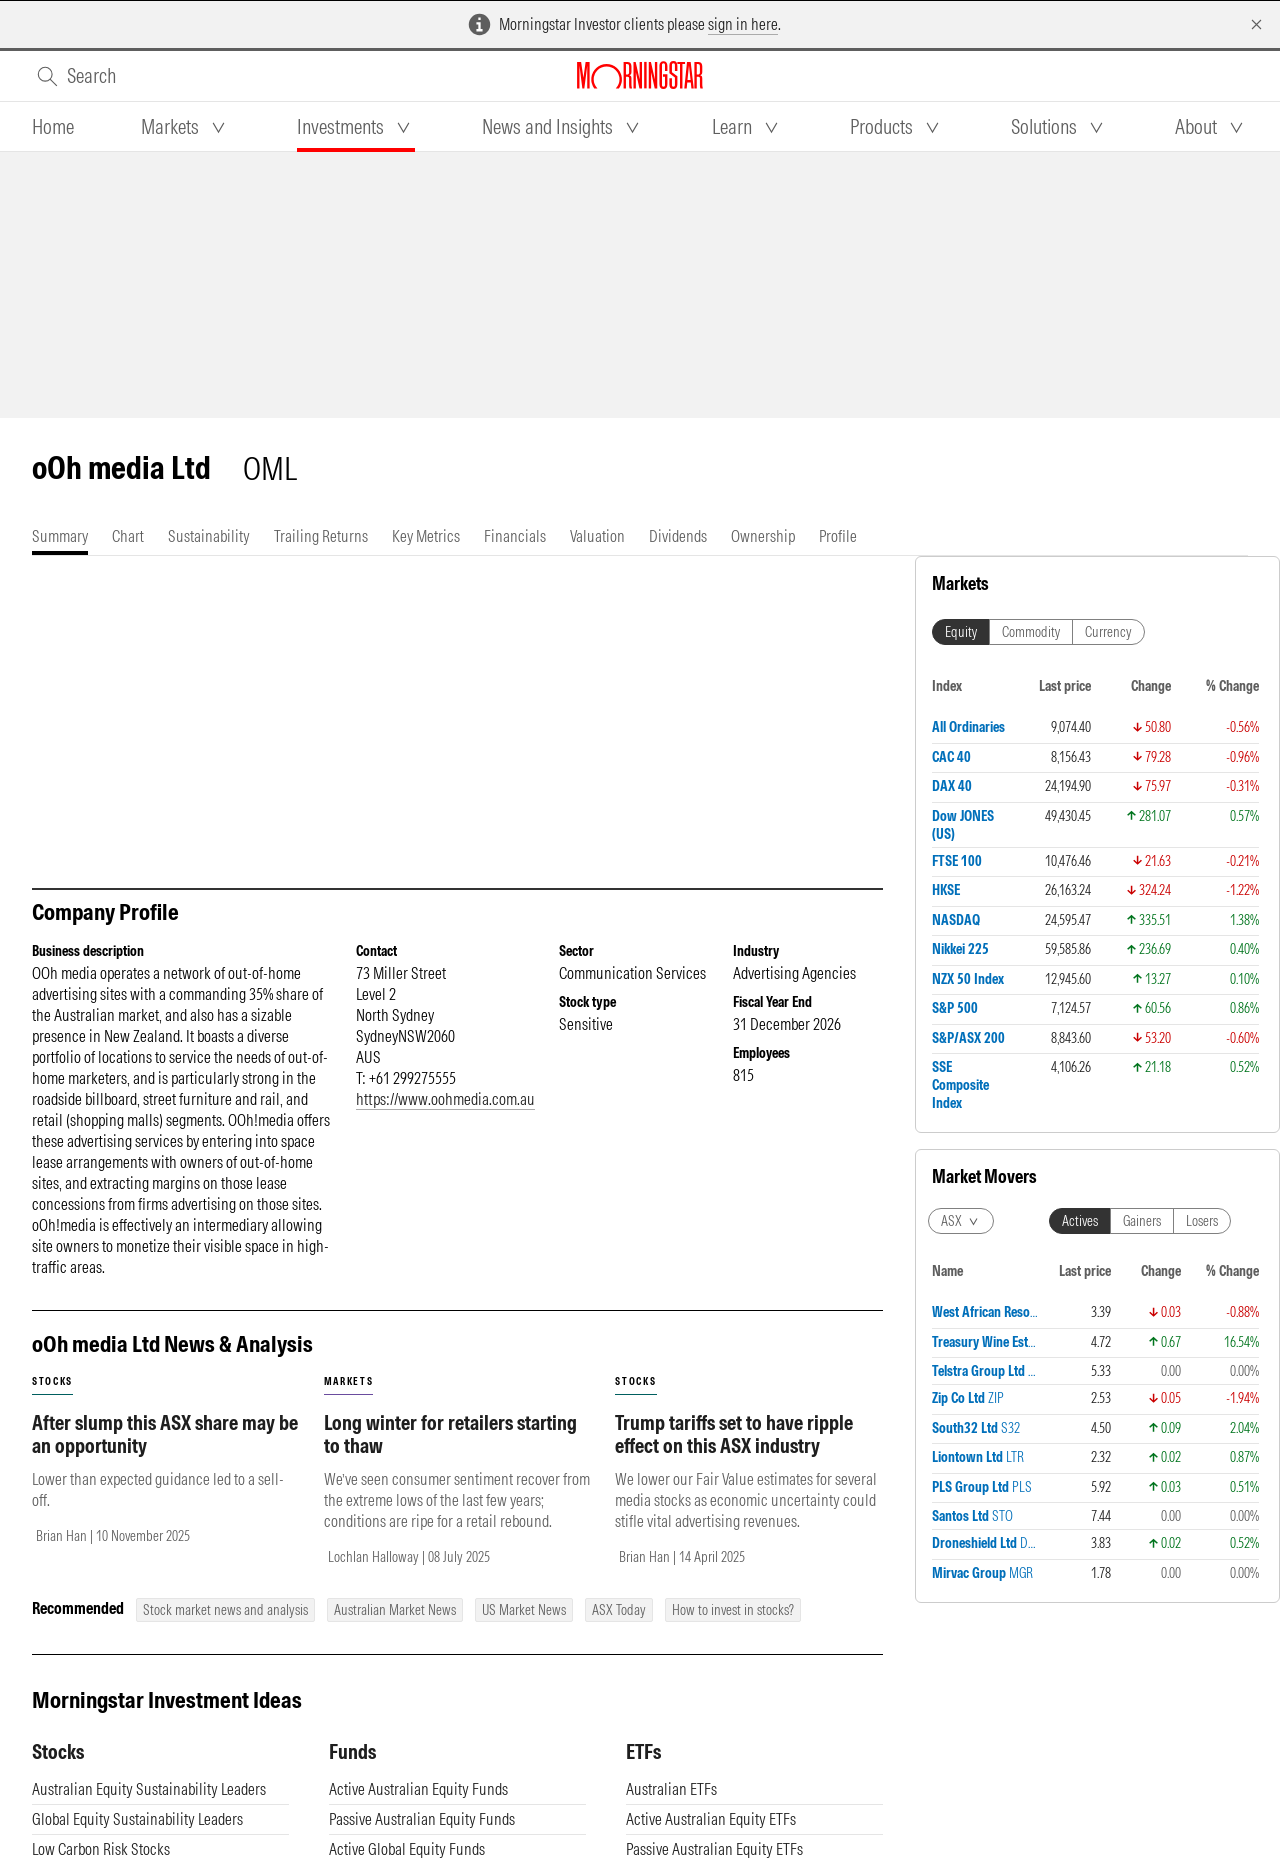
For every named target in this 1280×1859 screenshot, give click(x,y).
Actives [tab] (1080, 1221)
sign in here (743, 24)
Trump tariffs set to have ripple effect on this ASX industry (734, 1454)
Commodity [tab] (1031, 632)
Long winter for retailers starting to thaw (450, 1454)
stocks (52, 1401)
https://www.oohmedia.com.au (445, 1119)
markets (349, 1401)
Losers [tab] (1202, 1221)
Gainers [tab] (1142, 1221)
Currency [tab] (1108, 632)
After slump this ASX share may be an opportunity (165, 1454)
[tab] (53, 127)
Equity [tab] (961, 632)
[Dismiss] (1256, 24)
